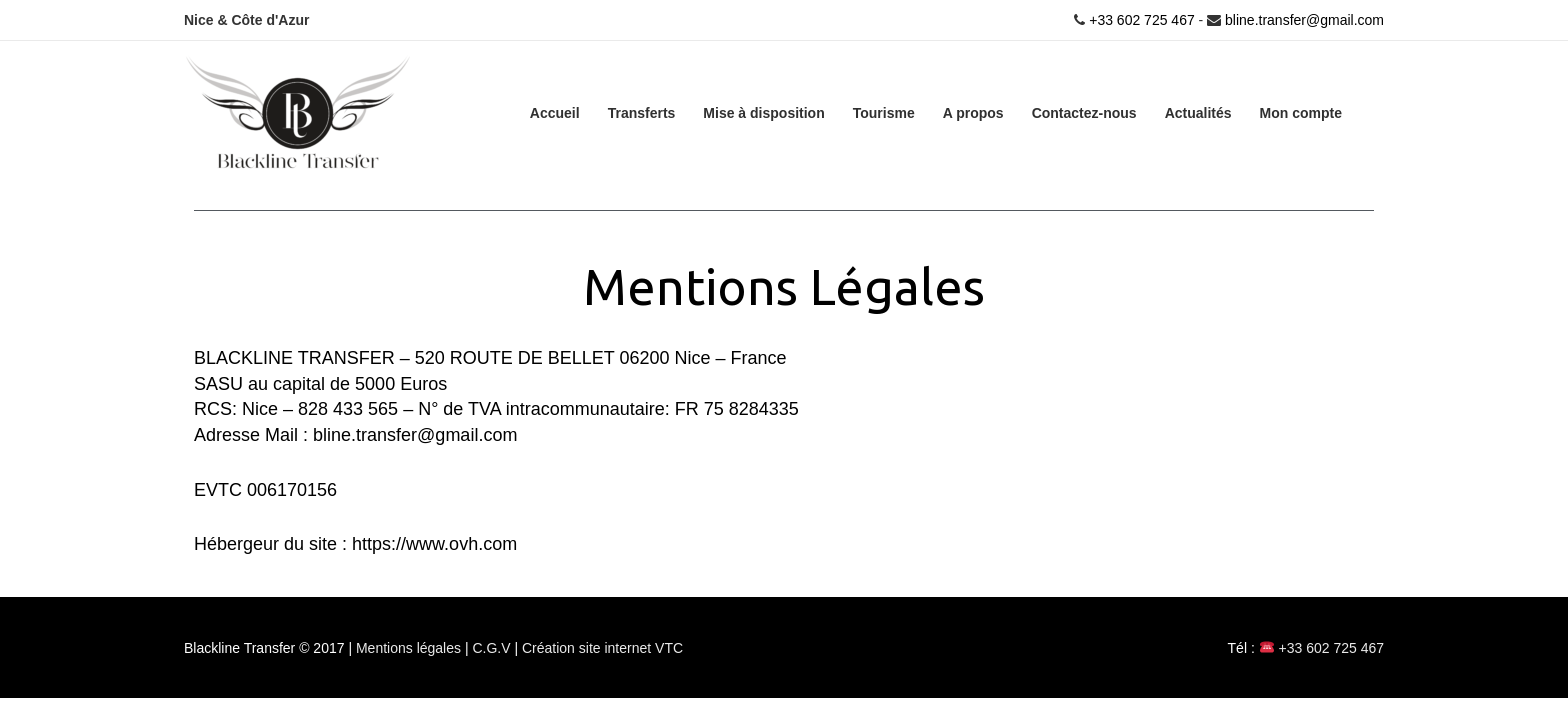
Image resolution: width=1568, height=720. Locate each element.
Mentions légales (410, 648)
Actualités (1198, 113)
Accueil (555, 113)
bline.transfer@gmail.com (1304, 20)
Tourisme (884, 113)
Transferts (642, 113)
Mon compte (1301, 113)
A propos (973, 113)
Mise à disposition (763, 113)
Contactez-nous (1084, 113)
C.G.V (493, 648)
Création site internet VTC (602, 648)
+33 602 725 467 (1139, 20)
